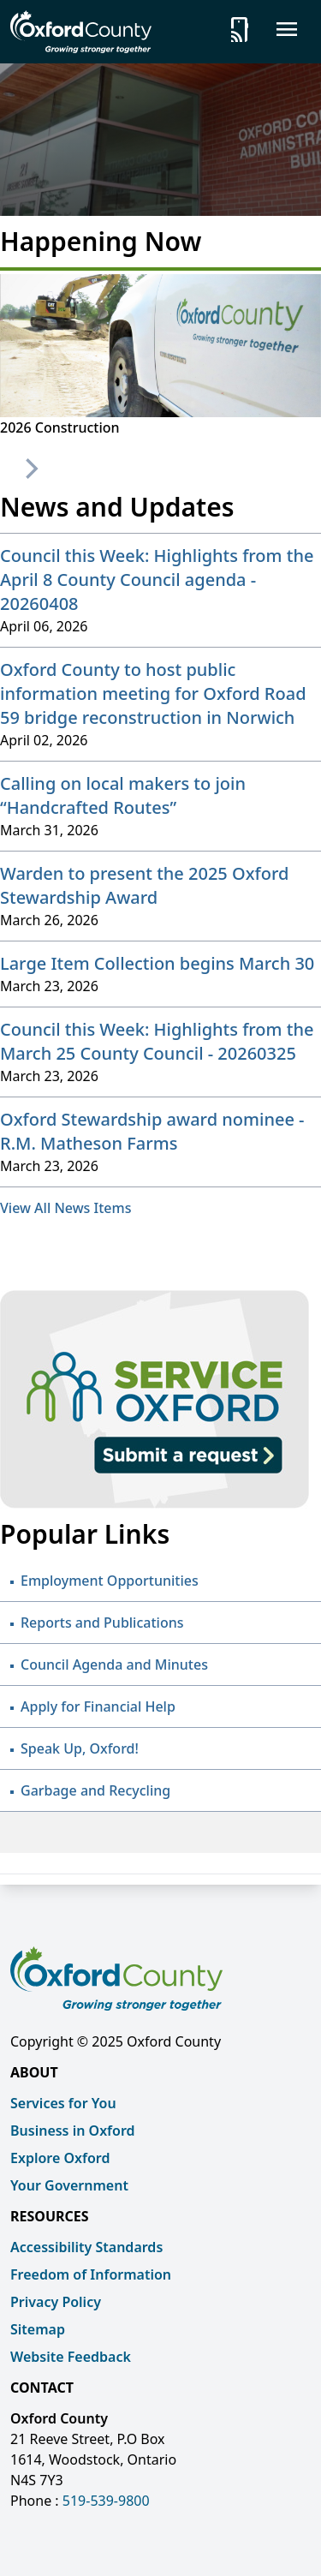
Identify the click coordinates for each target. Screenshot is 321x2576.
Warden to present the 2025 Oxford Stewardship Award (144, 885)
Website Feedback (70, 2356)
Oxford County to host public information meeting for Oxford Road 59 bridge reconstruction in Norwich (153, 693)
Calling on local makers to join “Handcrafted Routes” (123, 795)
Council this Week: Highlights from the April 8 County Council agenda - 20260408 (156, 579)
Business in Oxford (72, 2130)
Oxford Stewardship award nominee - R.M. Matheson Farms (152, 1131)
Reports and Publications (102, 1622)
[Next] (30, 468)
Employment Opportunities (110, 1580)
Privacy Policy (55, 2301)
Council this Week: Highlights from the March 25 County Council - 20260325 (156, 1041)
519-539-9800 (106, 2500)
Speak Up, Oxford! (80, 1748)
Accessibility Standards (86, 2247)
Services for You (63, 2103)
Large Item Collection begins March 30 (157, 963)
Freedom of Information (90, 2274)
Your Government (69, 2185)
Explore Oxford (60, 2158)
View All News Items (65, 1207)
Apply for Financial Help (98, 1706)
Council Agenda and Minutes (114, 1664)
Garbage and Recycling (95, 1790)
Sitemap (37, 2329)
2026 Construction (60, 427)
